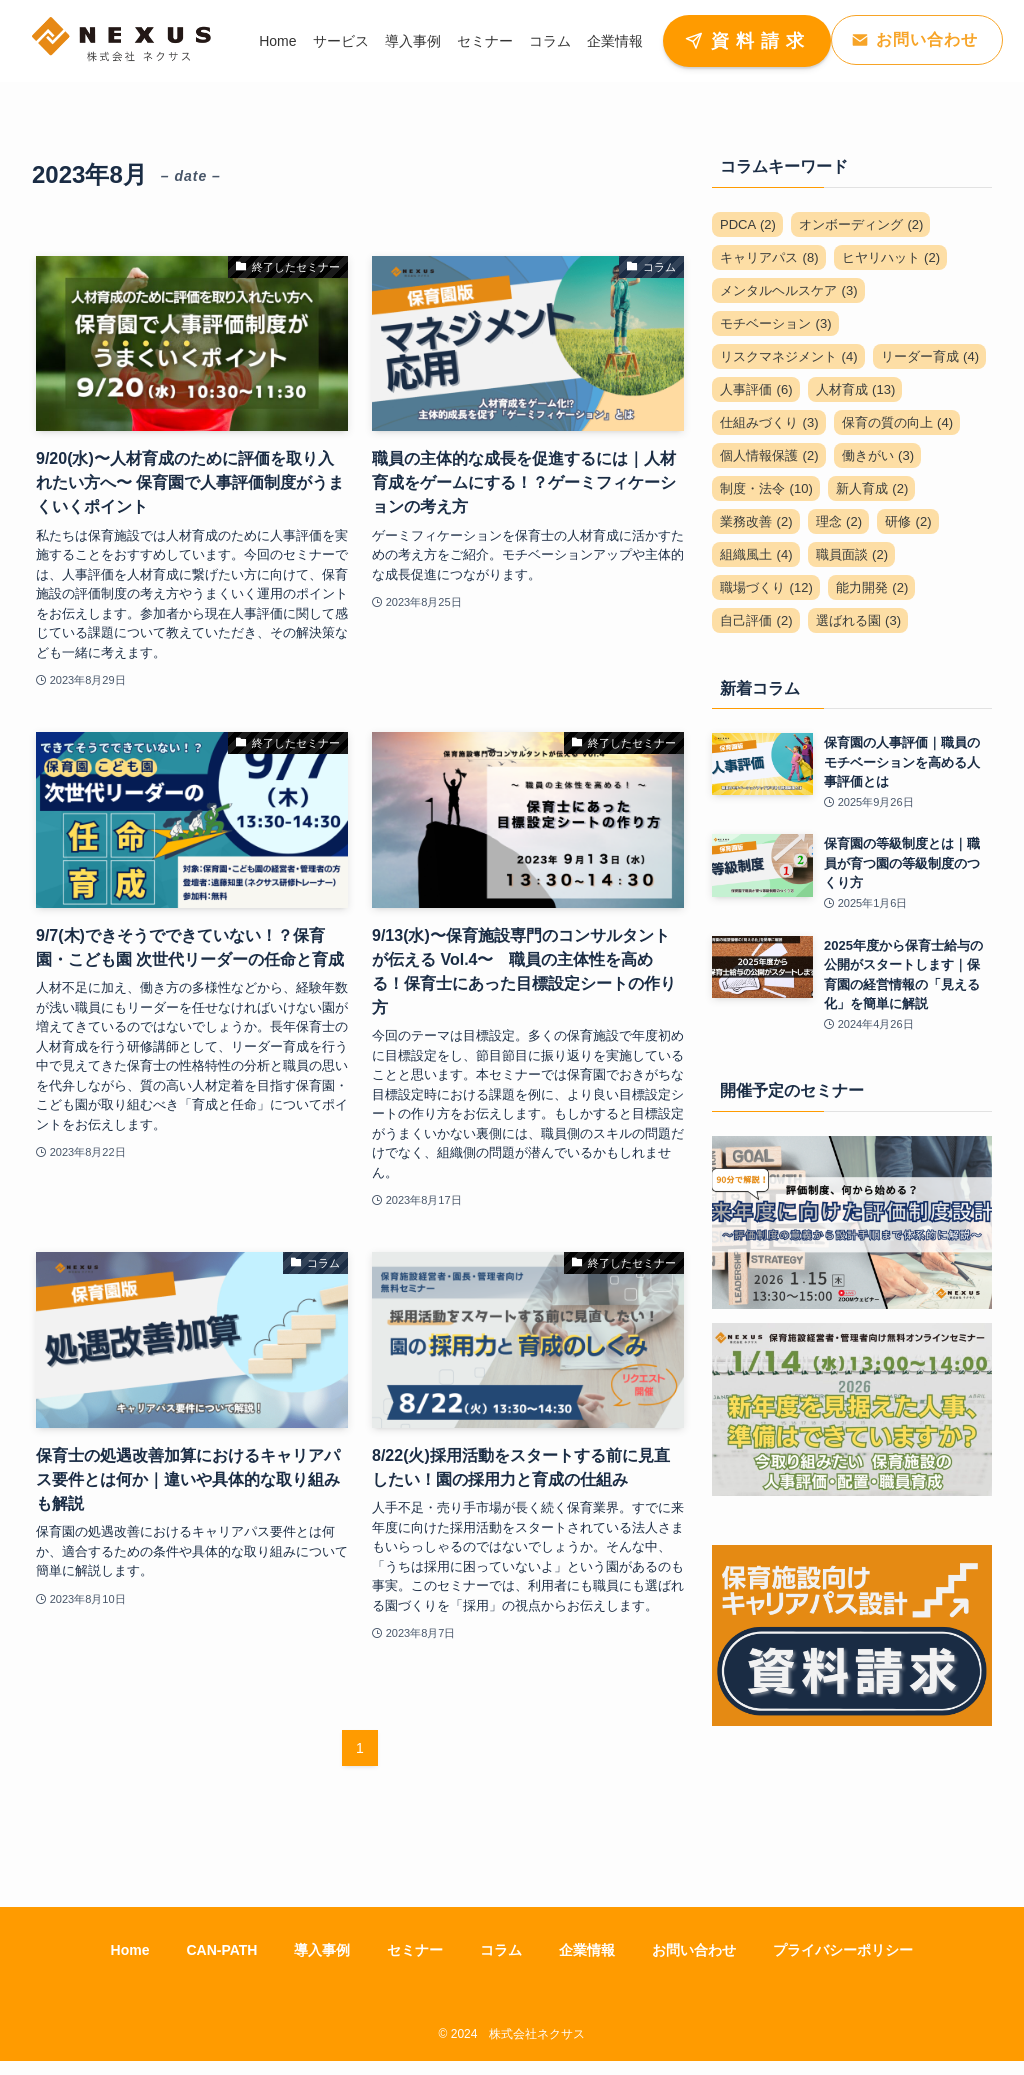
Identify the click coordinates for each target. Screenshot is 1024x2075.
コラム (501, 1950)
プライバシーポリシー (843, 1950)
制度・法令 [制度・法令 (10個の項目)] (766, 488)
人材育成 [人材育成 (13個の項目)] (856, 389)
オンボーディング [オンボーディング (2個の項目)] (861, 224)
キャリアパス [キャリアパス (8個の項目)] (769, 257)
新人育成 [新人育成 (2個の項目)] (872, 488)
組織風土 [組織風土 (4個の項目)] (756, 554)
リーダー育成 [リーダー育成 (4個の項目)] (930, 356)
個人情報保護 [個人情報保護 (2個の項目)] (769, 455)
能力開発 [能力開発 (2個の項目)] (872, 587)
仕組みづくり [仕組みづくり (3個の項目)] (769, 422)
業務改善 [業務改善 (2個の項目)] (756, 521)
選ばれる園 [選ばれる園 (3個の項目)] (859, 620)
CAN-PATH (221, 1950)
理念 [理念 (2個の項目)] (839, 521)
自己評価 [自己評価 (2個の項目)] (756, 620)
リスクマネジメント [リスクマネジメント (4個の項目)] (789, 356)
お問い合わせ (694, 1950)
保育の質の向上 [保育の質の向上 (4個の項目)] (898, 422)
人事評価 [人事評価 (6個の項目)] (756, 389)
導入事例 (322, 1950)
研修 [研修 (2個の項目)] (908, 521)
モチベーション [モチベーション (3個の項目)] (776, 323)
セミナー (415, 1950)
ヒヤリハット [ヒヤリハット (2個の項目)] (891, 257)
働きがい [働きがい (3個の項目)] (878, 455)
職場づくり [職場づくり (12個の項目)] (766, 587)
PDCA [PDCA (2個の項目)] (748, 224)
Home (130, 1950)
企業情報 (587, 1950)
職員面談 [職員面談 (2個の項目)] (852, 554)
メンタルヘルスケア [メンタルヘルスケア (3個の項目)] (789, 290)
